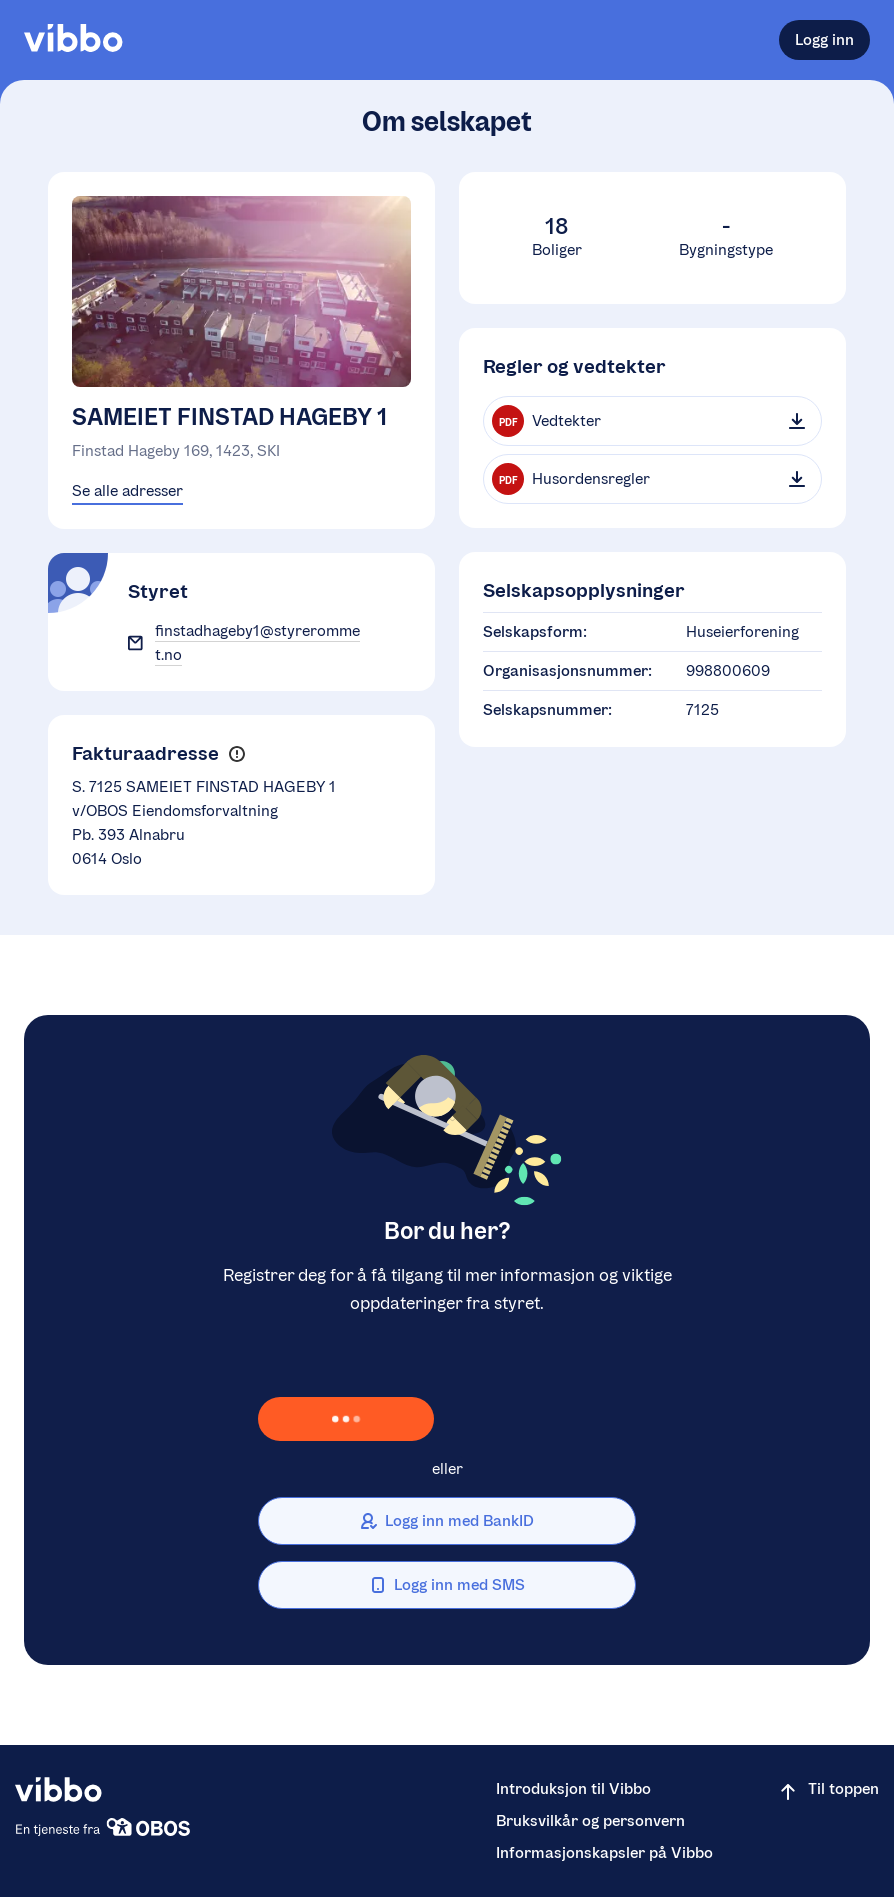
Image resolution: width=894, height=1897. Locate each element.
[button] (236, 754)
